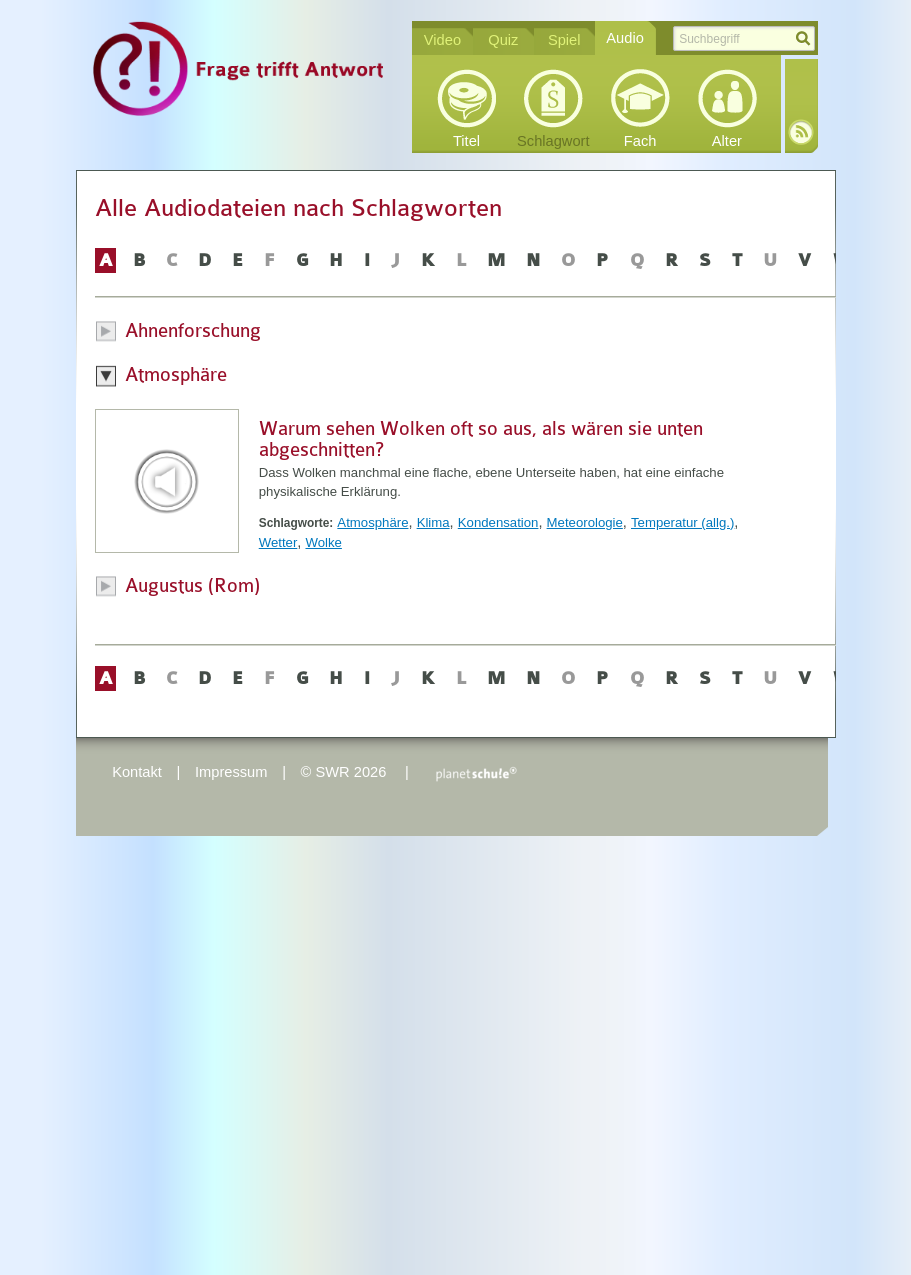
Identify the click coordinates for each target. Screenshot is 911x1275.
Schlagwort (553, 141)
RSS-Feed (801, 132)
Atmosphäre (372, 522)
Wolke (323, 542)
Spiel (564, 40)
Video (442, 40)
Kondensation (498, 522)
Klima (433, 522)
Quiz (503, 40)
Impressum (231, 772)
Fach (640, 141)
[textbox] (744, 38)
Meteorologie (585, 522)
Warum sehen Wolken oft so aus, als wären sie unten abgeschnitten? (481, 439)
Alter (727, 141)
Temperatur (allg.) (682, 522)
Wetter (278, 542)
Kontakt (137, 772)
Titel (466, 141)
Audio (625, 38)
